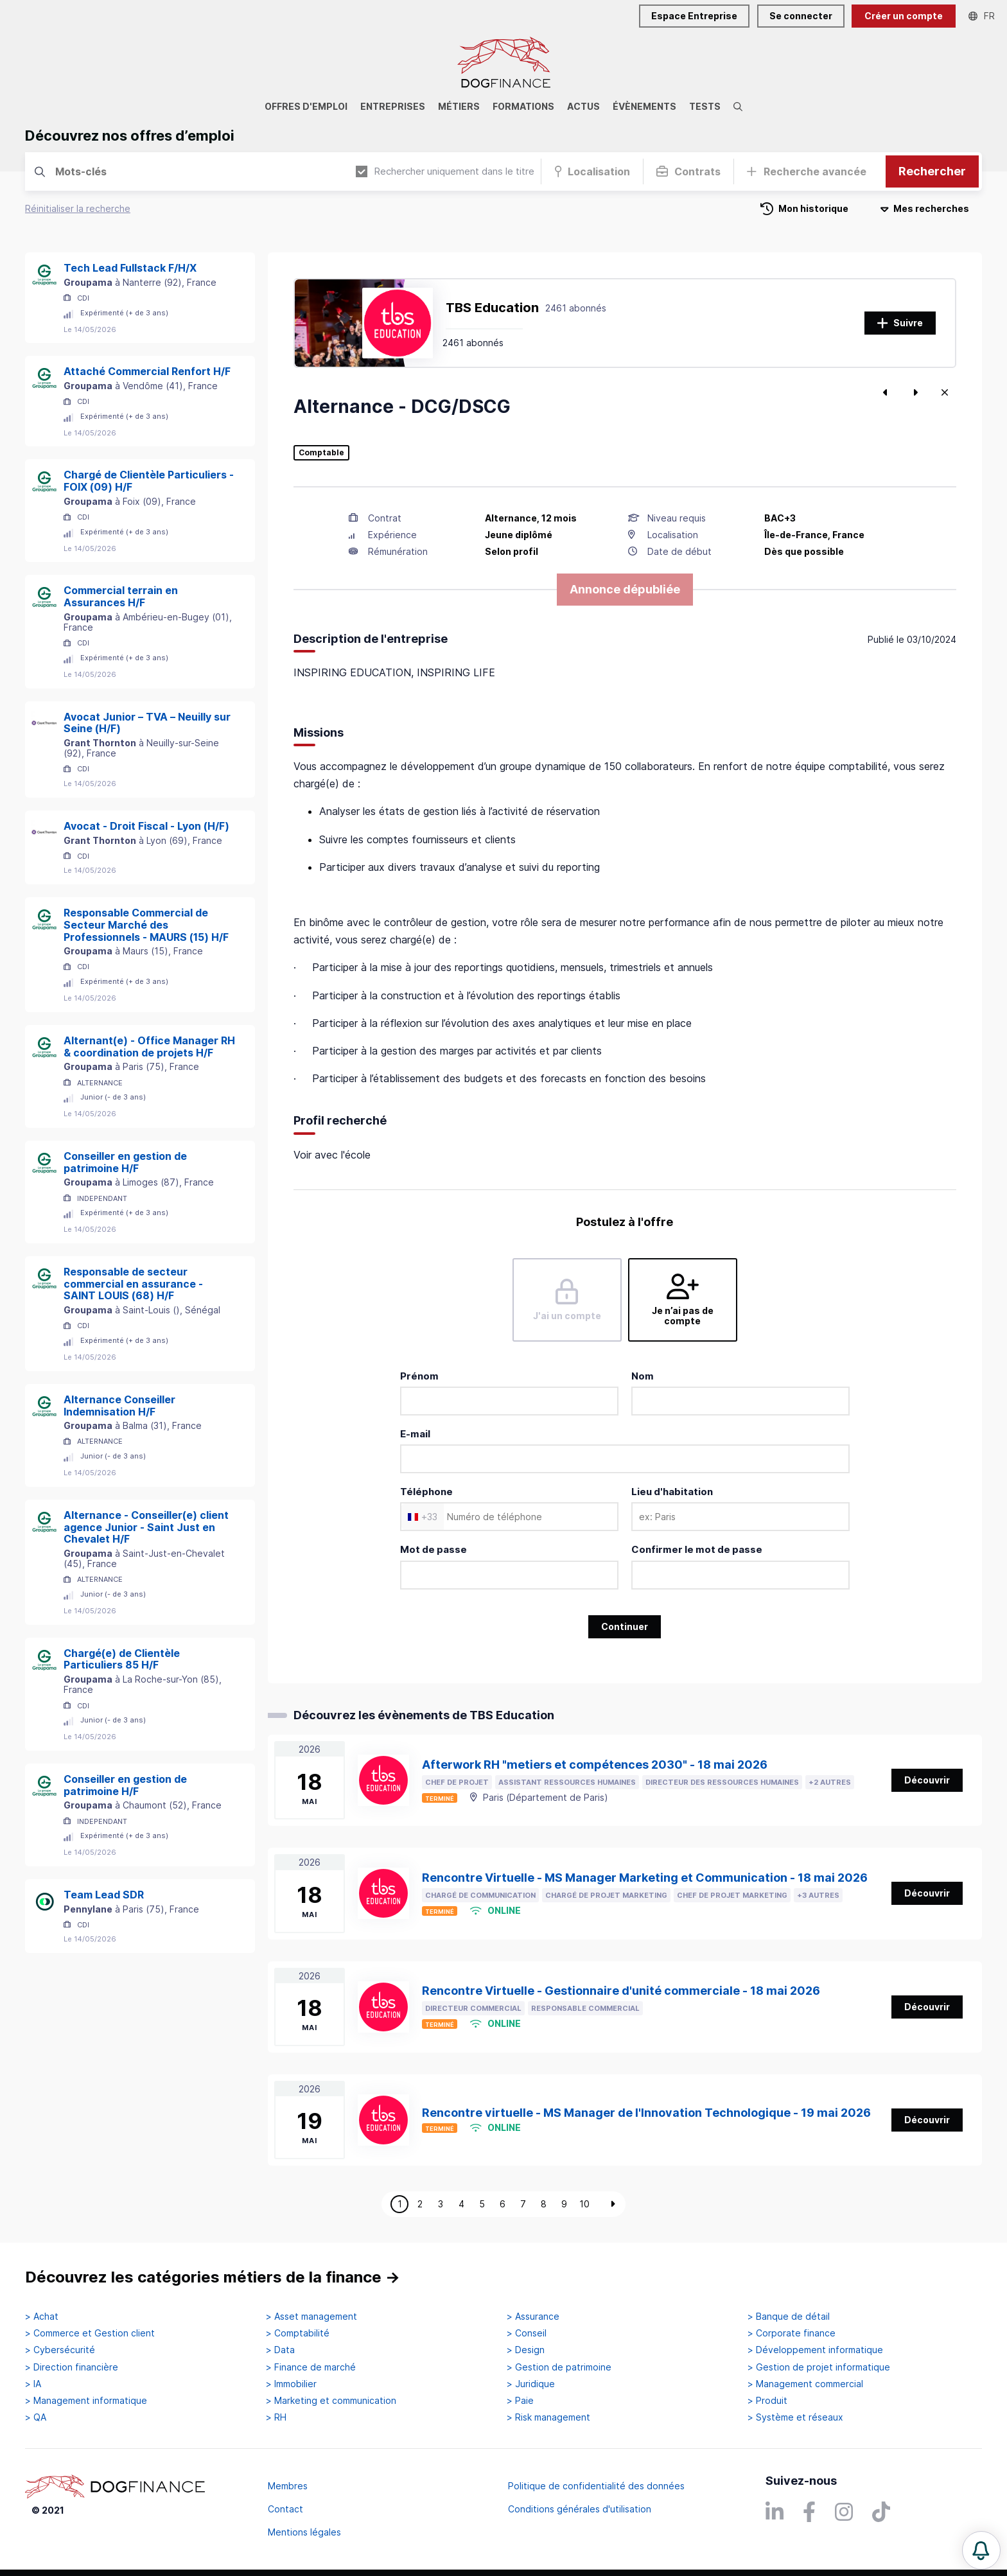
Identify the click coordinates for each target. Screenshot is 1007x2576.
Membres (288, 2485)
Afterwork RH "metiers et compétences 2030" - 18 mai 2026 (594, 1764)
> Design (526, 2350)
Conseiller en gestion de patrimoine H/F (125, 1162)
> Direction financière (71, 2367)
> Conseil (527, 2333)
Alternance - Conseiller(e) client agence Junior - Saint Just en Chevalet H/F (146, 1527)
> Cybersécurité (60, 2350)
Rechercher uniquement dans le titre (445, 171)
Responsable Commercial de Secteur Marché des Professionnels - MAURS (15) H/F (146, 924)
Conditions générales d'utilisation (579, 2508)
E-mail (415, 1433)
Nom (642, 1376)
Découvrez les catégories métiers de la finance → (212, 2277)
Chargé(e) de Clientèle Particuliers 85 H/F (122, 1659)
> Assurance (533, 2316)
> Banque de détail (789, 2316)
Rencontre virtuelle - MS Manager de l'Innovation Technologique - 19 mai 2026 (646, 2112)
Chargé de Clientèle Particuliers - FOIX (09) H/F (149, 480)
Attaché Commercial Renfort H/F (147, 371)
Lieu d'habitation (672, 1491)
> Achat (41, 2316)
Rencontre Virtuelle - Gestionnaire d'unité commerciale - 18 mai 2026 (621, 1990)
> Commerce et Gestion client (90, 2333)
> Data (280, 2350)
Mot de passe (433, 1549)
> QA (35, 2417)
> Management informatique (86, 2401)
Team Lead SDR (104, 1894)
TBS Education (492, 307)
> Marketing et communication (331, 2401)
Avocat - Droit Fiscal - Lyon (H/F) (146, 825)
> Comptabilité (297, 2333)
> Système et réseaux (795, 2417)
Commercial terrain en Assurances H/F (121, 596)
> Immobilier (291, 2384)
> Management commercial (805, 2384)
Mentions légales (304, 2532)
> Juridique (531, 2384)
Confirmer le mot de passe (696, 1549)
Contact (285, 2508)
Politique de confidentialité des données (596, 2485)
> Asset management (311, 2316)
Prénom (419, 1376)
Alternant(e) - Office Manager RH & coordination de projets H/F (149, 1046)
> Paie (520, 2401)
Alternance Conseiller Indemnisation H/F (119, 1405)
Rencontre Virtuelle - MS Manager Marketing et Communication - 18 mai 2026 (645, 1877)
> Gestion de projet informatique (819, 2367)
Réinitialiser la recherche (77, 208)
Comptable (321, 453)
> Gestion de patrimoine (559, 2367)
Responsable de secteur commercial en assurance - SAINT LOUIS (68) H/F (133, 1283)
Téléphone (426, 1491)
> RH (276, 2417)
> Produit (767, 2401)
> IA (33, 2384)
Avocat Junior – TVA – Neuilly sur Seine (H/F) (147, 722)
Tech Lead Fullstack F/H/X (130, 267)
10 (584, 2203)
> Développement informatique (815, 2350)
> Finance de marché (311, 2367)
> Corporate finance (792, 2333)
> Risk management (548, 2417)
